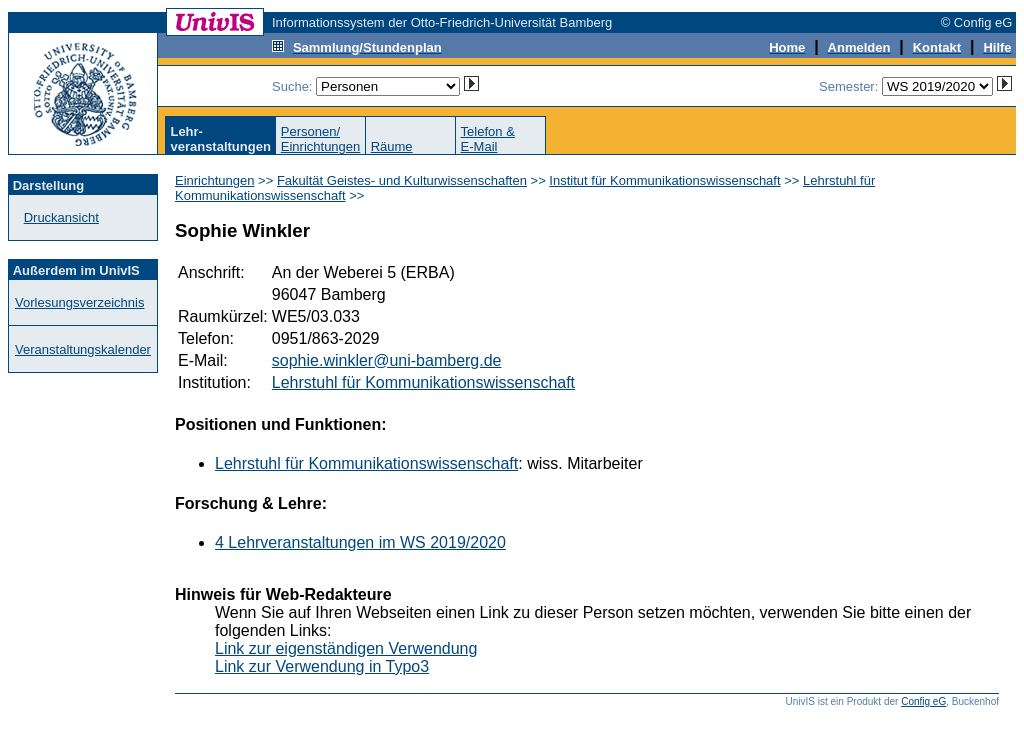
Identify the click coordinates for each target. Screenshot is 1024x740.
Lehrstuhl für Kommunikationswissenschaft (423, 382)
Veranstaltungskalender (83, 349)
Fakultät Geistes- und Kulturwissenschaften (402, 180)
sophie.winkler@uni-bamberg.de (387, 360)
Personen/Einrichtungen (321, 139)
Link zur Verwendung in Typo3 (322, 666)
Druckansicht (61, 217)
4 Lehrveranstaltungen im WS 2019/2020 (360, 542)
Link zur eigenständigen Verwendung (346, 648)
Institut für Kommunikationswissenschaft (664, 180)
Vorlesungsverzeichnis (79, 302)
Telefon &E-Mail (488, 139)
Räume (392, 146)
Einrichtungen (215, 180)
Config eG (923, 701)
